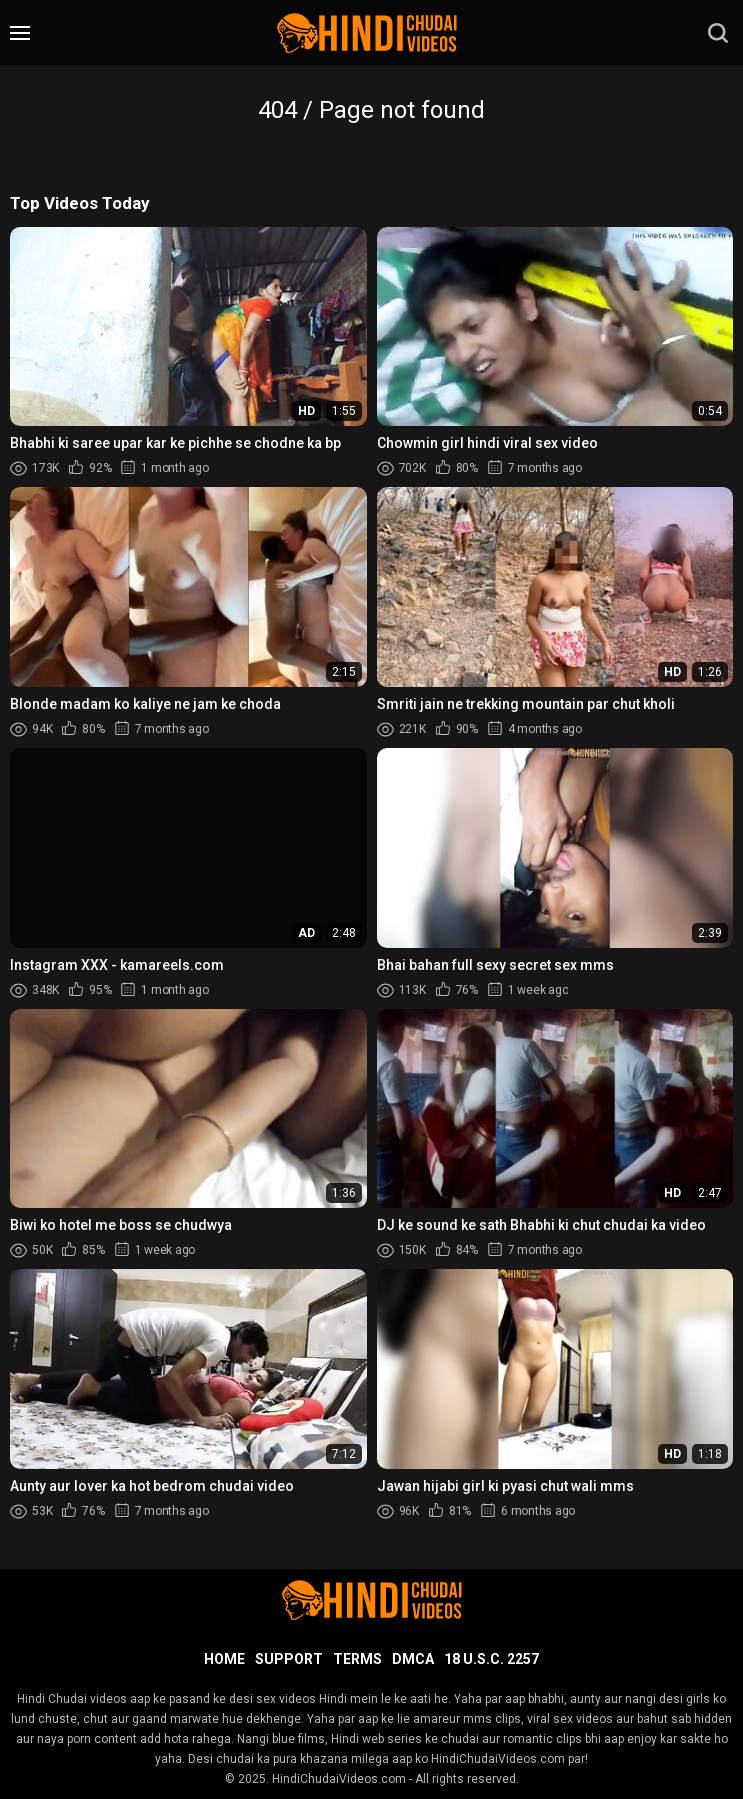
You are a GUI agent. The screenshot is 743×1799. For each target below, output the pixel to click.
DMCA (413, 1659)
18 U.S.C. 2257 (491, 1659)
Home (224, 1659)
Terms (357, 1659)
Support (289, 1659)
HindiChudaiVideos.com (339, 1779)
